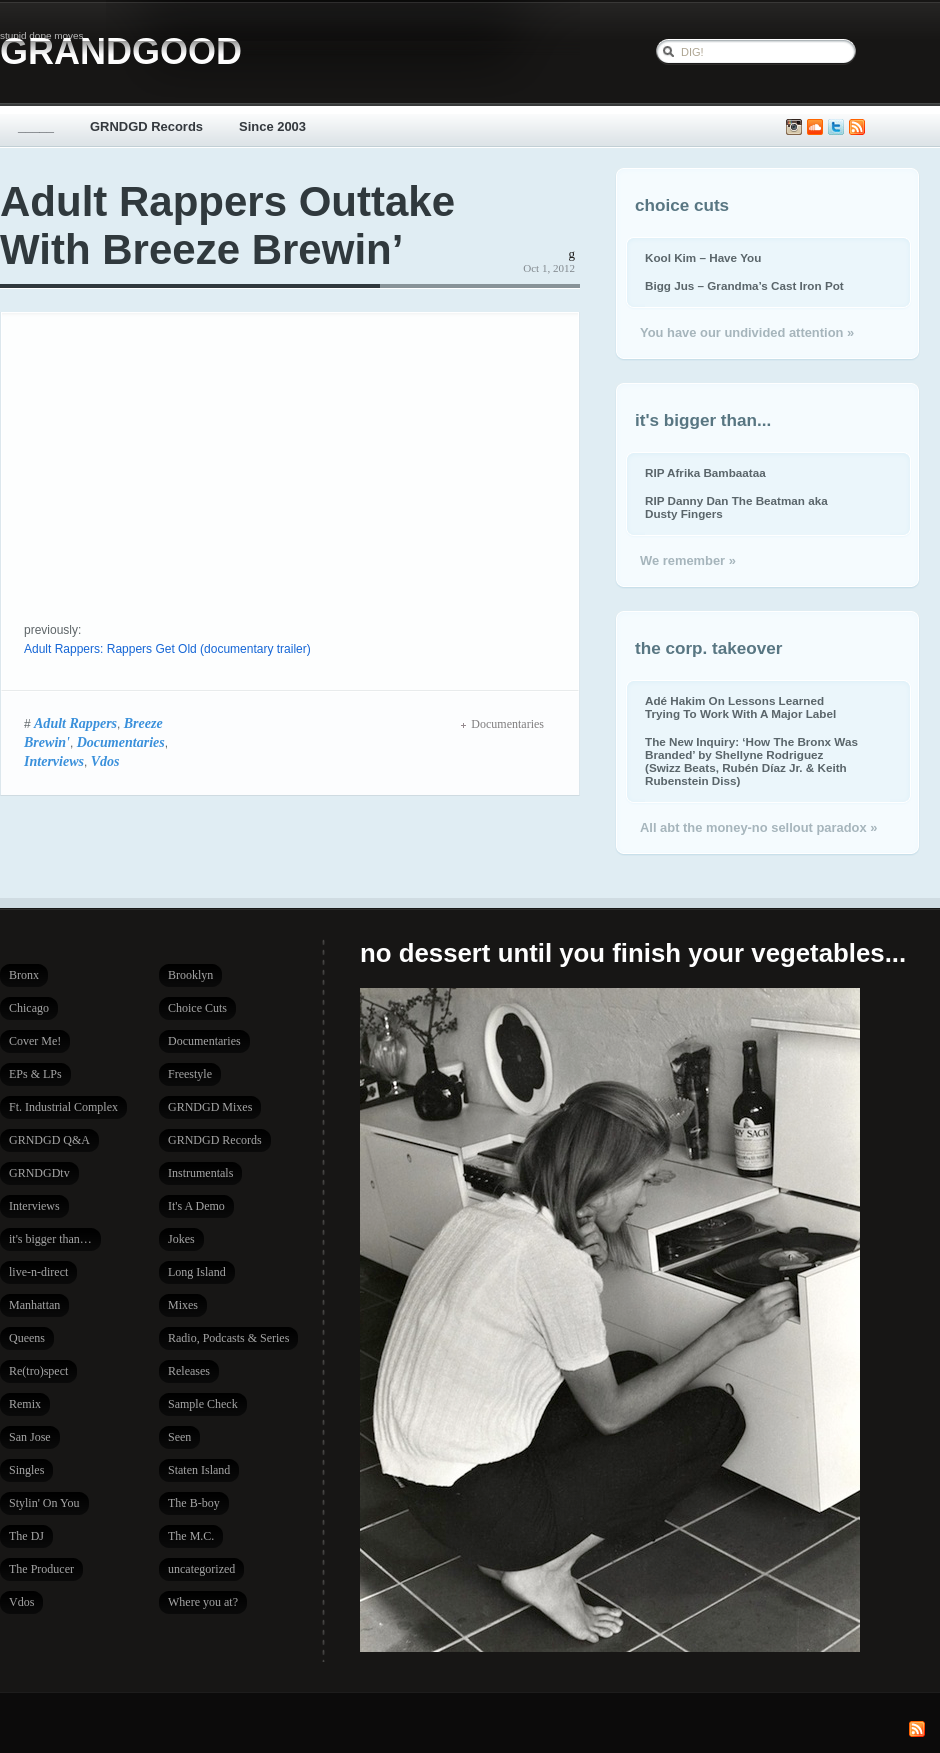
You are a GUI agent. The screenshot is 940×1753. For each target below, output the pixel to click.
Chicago (29, 1008)
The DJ (26, 1536)
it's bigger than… (50, 1239)
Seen (179, 1437)
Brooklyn (190, 975)
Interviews (54, 761)
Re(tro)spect (38, 1371)
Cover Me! (35, 1041)
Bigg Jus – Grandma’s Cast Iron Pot (744, 285)
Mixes (183, 1305)
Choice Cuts (197, 1008)
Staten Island (199, 1470)
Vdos (105, 761)
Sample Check (203, 1404)
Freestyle (190, 1074)
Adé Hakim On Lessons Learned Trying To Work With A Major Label (740, 707)
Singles (26, 1470)
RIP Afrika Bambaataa (705, 472)
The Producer (41, 1569)
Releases (189, 1371)
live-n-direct (38, 1272)
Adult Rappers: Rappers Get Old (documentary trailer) (167, 649)
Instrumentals (200, 1173)
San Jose (30, 1437)
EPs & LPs (35, 1074)
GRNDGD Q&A (49, 1140)
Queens (27, 1338)
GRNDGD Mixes (210, 1107)
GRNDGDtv (39, 1173)
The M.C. (191, 1536)
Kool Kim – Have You (703, 257)
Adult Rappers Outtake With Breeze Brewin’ (227, 225)
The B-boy (194, 1503)
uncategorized (201, 1569)
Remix (25, 1404)
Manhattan (34, 1305)
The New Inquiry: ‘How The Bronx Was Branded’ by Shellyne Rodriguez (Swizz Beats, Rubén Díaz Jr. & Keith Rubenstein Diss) (751, 761)
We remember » (688, 560)
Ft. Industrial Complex (63, 1107)
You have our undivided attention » (747, 332)
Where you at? (203, 1602)
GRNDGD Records (146, 126)
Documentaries (121, 742)
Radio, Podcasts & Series (228, 1338)
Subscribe (857, 127)
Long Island (197, 1272)
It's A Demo (196, 1206)
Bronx (24, 975)
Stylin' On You (44, 1503)
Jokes (181, 1239)
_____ (36, 126)
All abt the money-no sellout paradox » (758, 827)
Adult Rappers (75, 723)
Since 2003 (272, 126)
